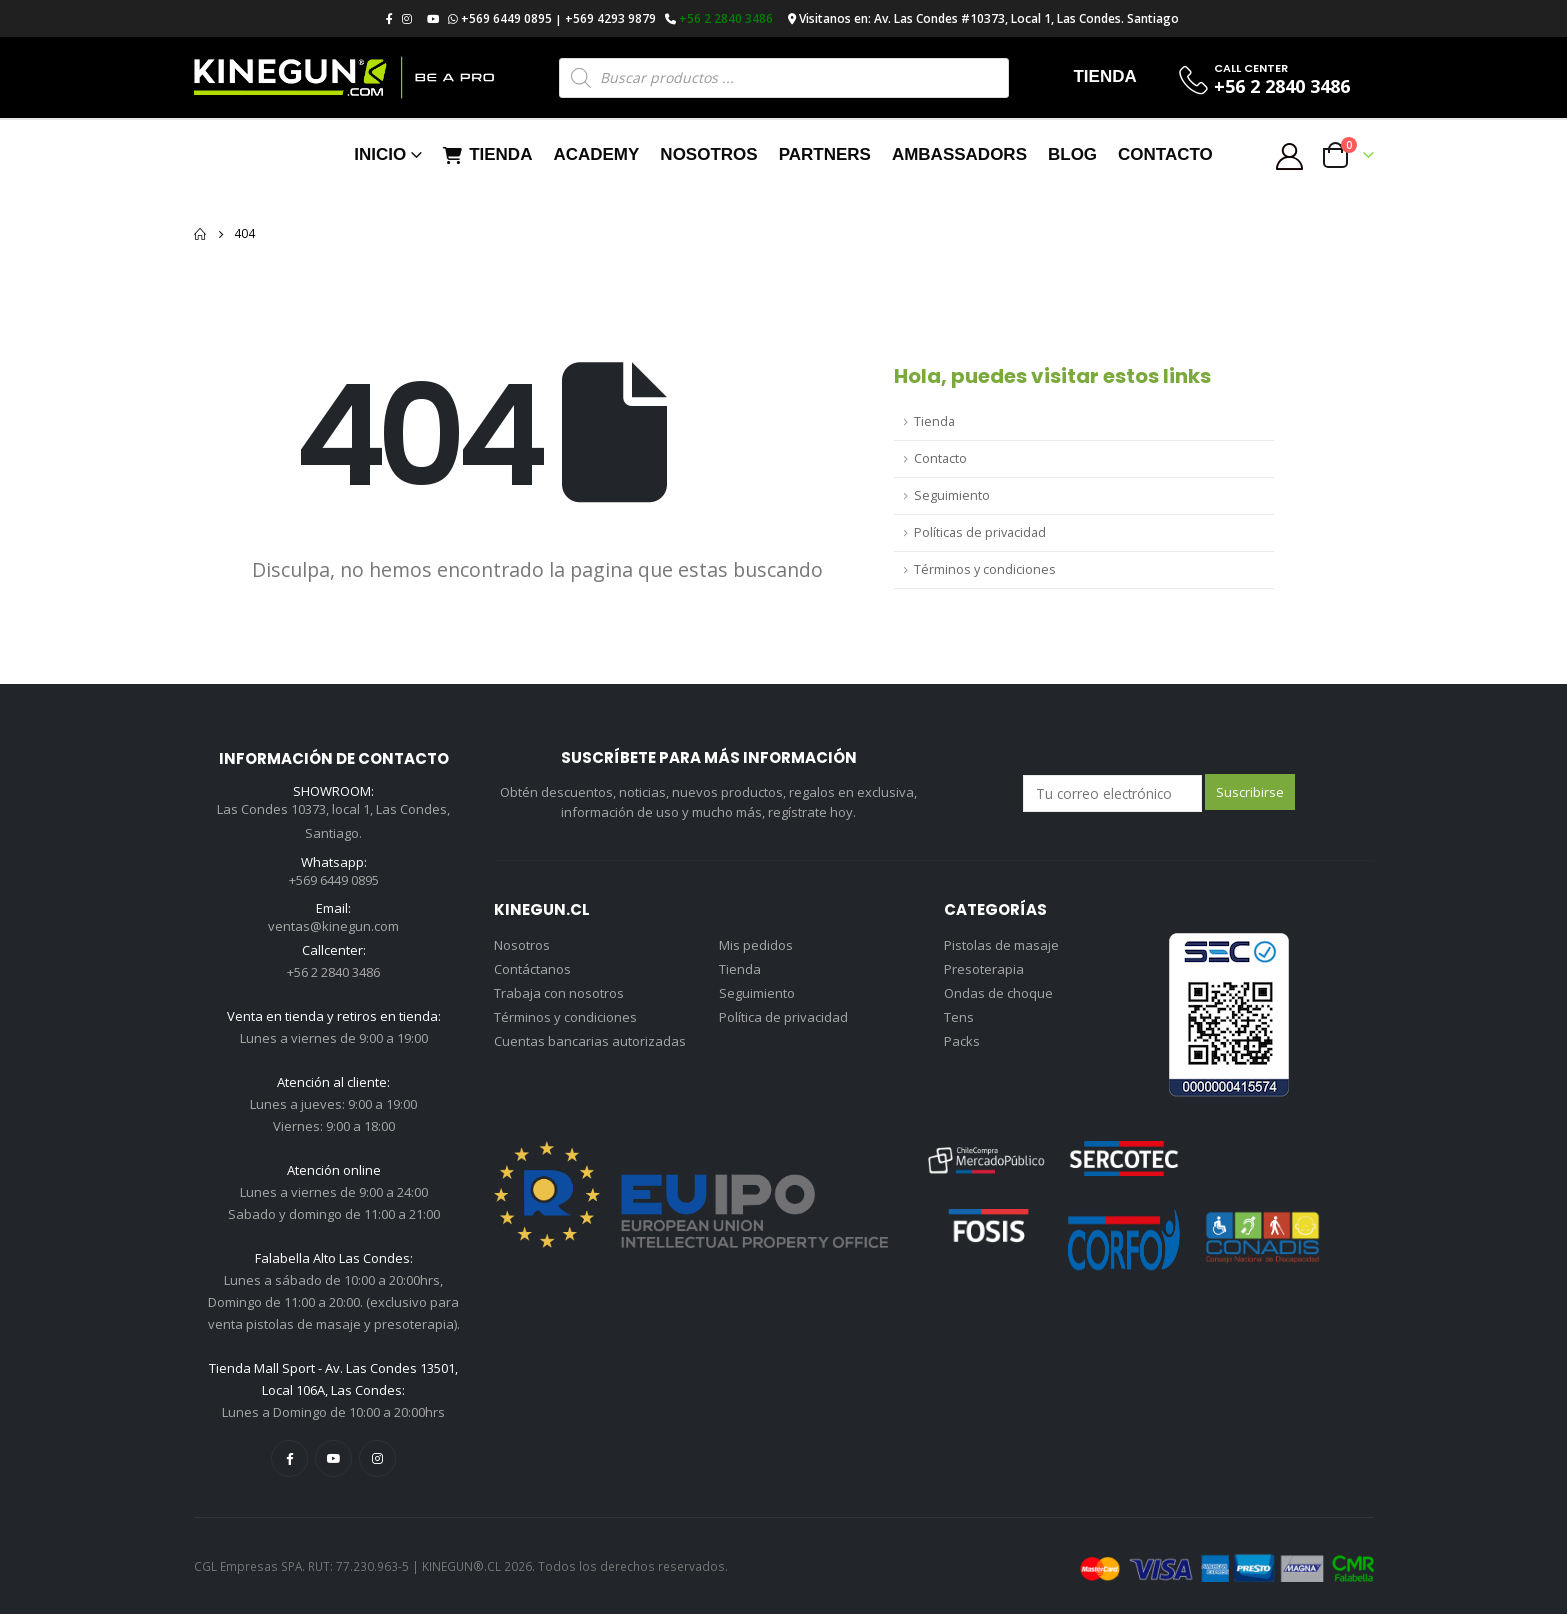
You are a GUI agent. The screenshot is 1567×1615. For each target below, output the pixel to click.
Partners (825, 154)
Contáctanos (532, 969)
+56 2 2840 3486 (726, 18)
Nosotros (708, 154)
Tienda (487, 154)
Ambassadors (959, 154)
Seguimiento (952, 495)
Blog (1072, 154)
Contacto (1165, 154)
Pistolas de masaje (1001, 945)
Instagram (377, 1459)
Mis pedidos (756, 945)
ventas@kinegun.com (333, 928)
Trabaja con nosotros (559, 993)
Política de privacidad (783, 1017)
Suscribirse (1250, 792)
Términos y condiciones (985, 569)
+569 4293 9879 (610, 18)
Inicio (380, 154)
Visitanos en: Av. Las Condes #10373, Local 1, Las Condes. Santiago (989, 18)
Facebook (289, 1459)
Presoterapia (984, 969)
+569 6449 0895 (506, 18)
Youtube (333, 1459)
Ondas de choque (998, 993)
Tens (959, 1017)
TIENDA (1104, 76)
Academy (596, 154)
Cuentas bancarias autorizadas (590, 1041)
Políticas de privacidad (980, 532)
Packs (962, 1041)
